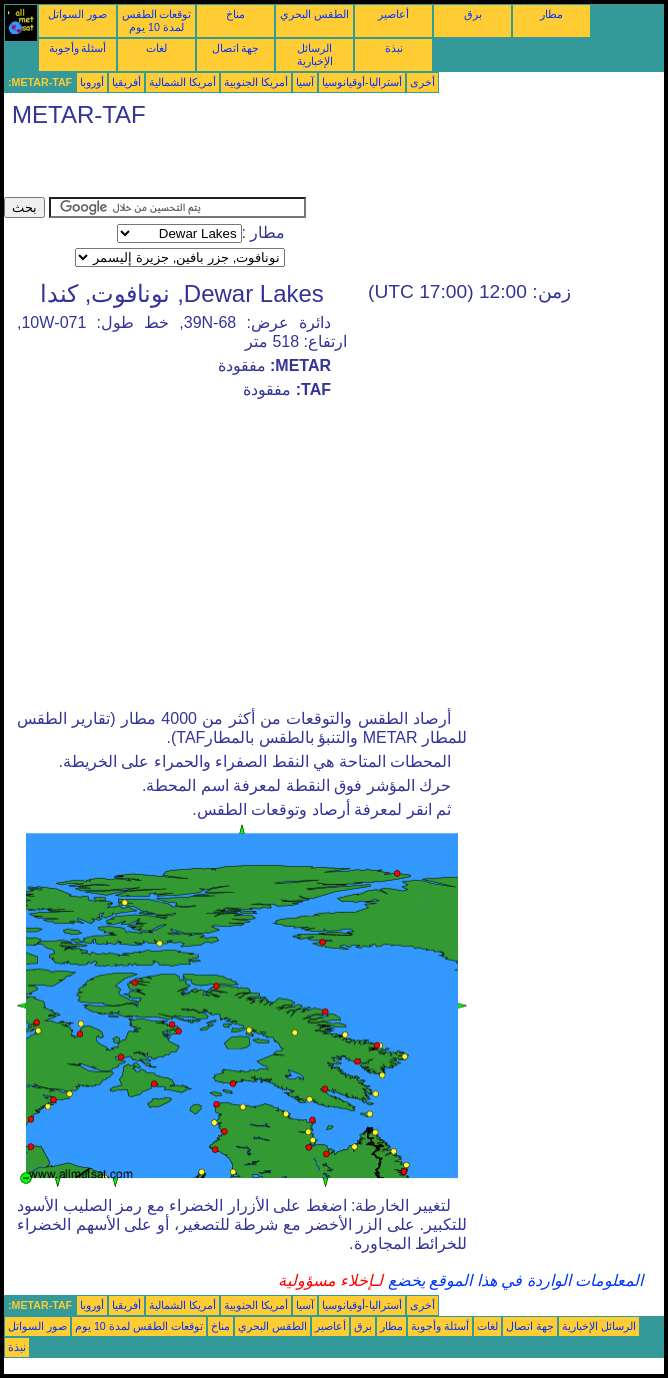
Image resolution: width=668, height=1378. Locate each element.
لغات (156, 48)
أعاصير (393, 14)
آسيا (305, 82)
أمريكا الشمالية (182, 82)
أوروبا (92, 82)
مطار (551, 14)
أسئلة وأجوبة (78, 48)
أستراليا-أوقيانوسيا (362, 82)
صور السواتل (77, 14)
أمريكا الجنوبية (256, 82)
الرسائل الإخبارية (315, 54)
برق (473, 14)
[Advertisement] (238, 167)
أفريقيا (126, 82)
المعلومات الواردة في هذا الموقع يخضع (513, 1280)
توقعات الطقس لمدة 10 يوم (157, 20)
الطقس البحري (314, 14)
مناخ (235, 14)
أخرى (422, 82)
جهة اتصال (236, 48)
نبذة (394, 48)
